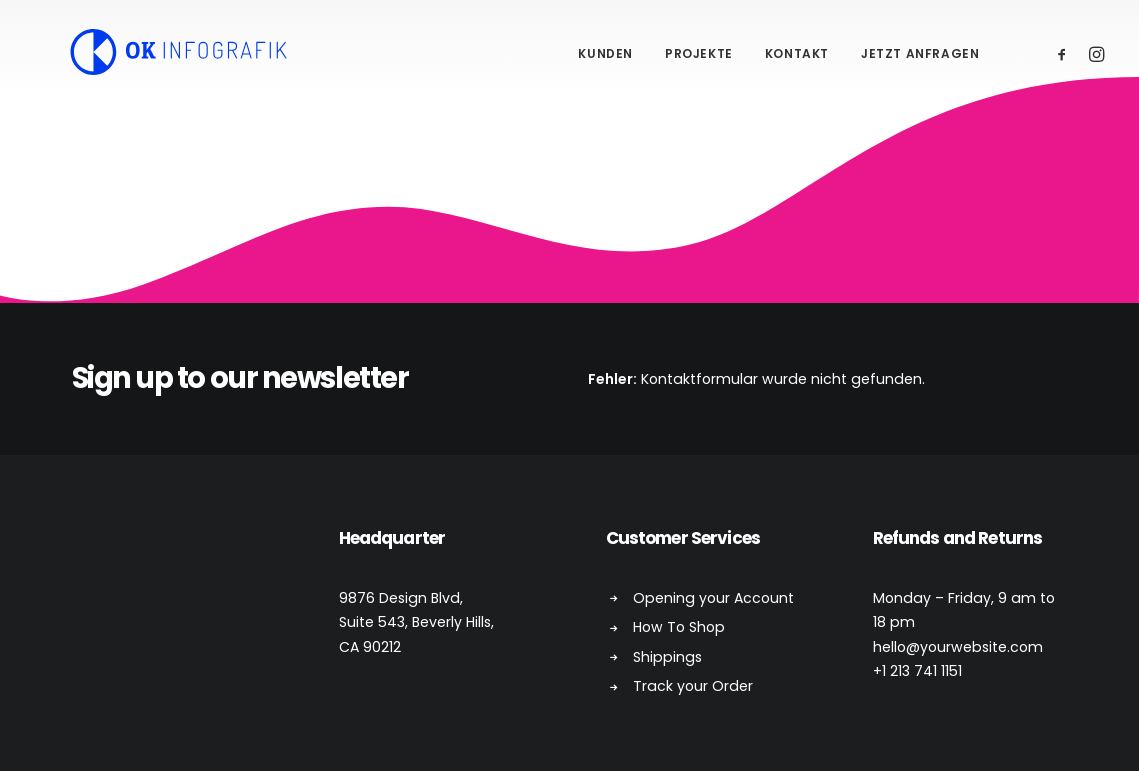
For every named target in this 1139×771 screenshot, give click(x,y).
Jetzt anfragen (920, 53)
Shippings (667, 657)
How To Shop (679, 627)
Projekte (699, 53)
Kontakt (797, 53)
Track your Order (693, 686)
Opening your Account (713, 598)
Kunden (605, 53)
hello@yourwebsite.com (958, 647)
